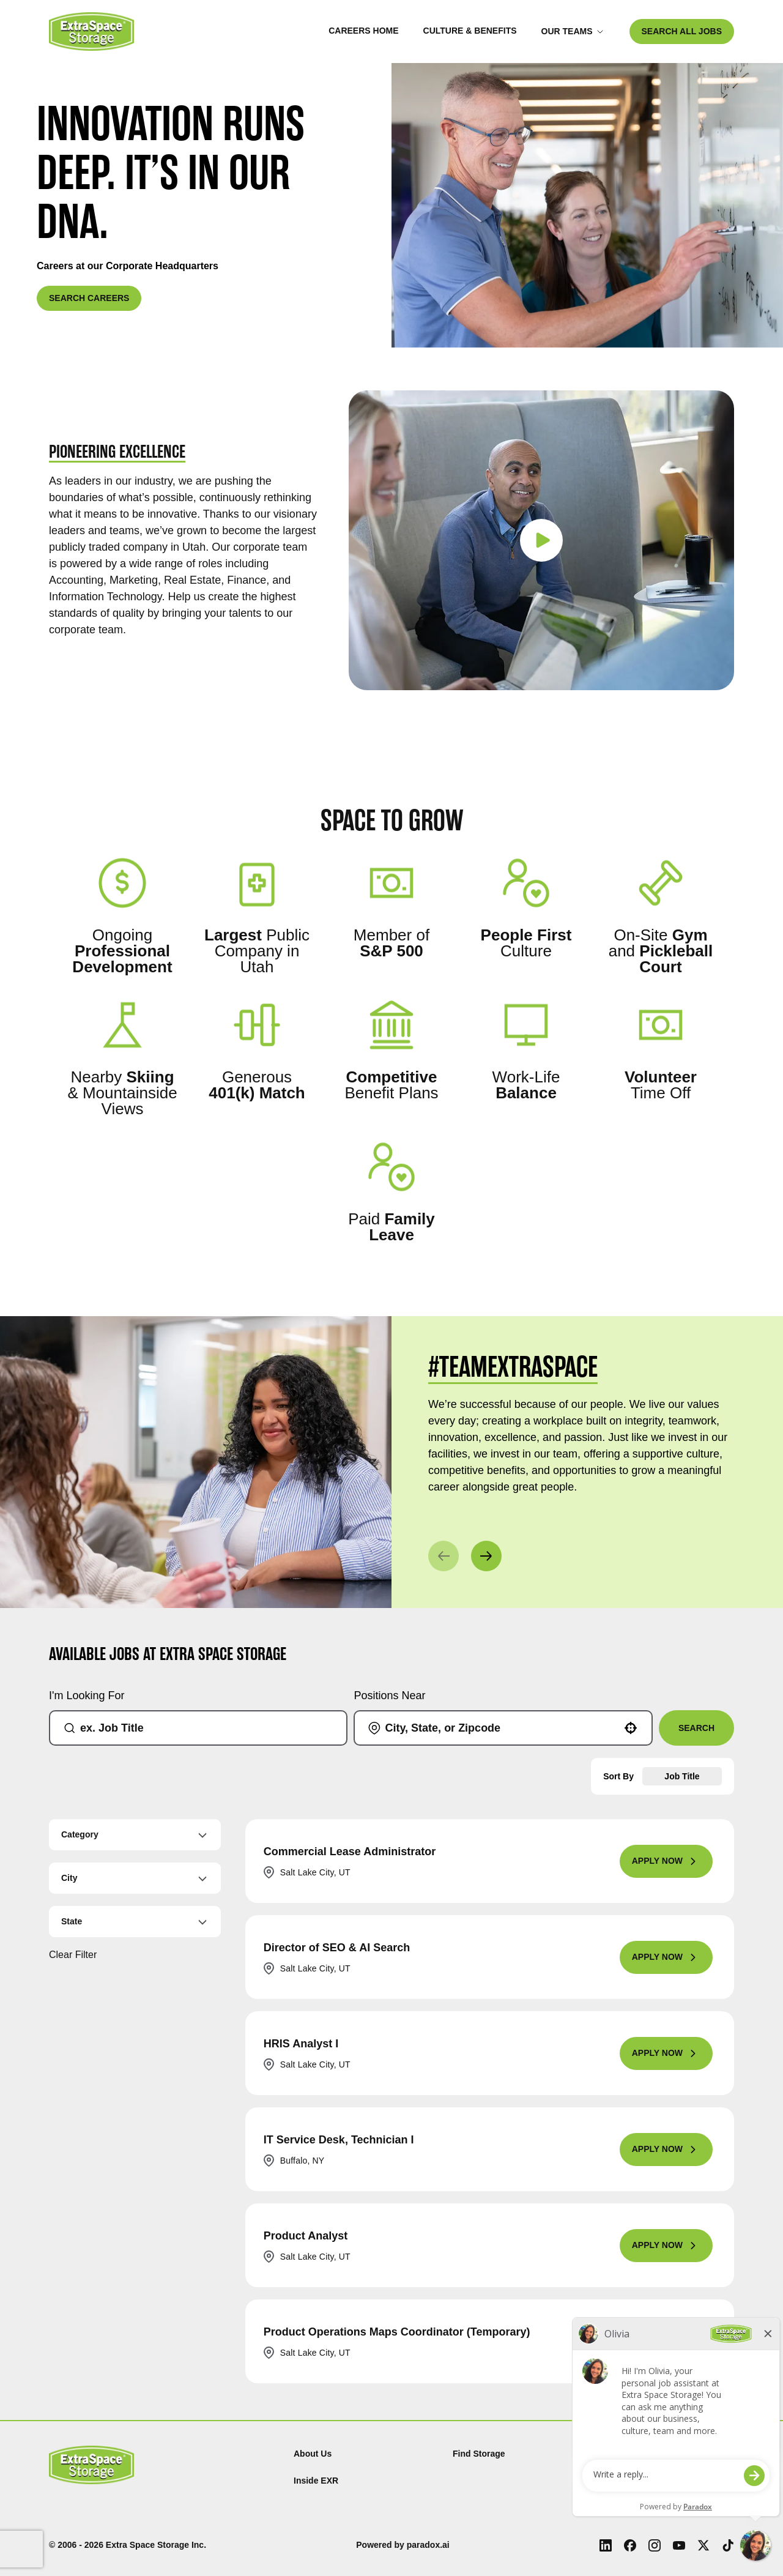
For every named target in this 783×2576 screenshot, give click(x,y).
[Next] (486, 1556)
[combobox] (203, 1728)
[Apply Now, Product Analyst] (666, 2245)
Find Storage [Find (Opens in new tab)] (479, 2454)
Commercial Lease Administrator (350, 1851)
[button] (631, 1728)
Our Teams (572, 31)
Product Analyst (305, 2236)
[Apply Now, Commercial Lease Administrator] (666, 1861)
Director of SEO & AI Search (337, 1947)
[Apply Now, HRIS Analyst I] (666, 2053)
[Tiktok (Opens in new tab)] (728, 2545)
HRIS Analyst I (301, 2044)
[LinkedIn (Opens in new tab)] (605, 2545)
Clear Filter (73, 1954)
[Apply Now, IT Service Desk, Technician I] (666, 2149)
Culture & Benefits (470, 30)
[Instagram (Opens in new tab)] (654, 2545)
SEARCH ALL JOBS (682, 31)
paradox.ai (428, 2545)
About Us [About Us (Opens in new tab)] (313, 2454)
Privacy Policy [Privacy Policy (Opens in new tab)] (641, 2454)
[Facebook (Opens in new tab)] (630, 2545)
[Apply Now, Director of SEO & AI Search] (666, 1957)
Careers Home (363, 30)
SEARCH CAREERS (89, 298)
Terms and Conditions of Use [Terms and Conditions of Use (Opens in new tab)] (671, 2480)
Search (696, 1728)
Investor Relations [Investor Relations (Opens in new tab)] (649, 2507)
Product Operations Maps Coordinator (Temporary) (397, 2332)
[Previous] (443, 1556)
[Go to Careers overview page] (91, 31)
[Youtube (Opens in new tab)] (679, 2545)
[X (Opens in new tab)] (703, 2545)
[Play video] (541, 540)
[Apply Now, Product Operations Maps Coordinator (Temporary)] (666, 2341)
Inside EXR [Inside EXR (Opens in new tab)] (316, 2480)
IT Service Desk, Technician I (339, 2140)
